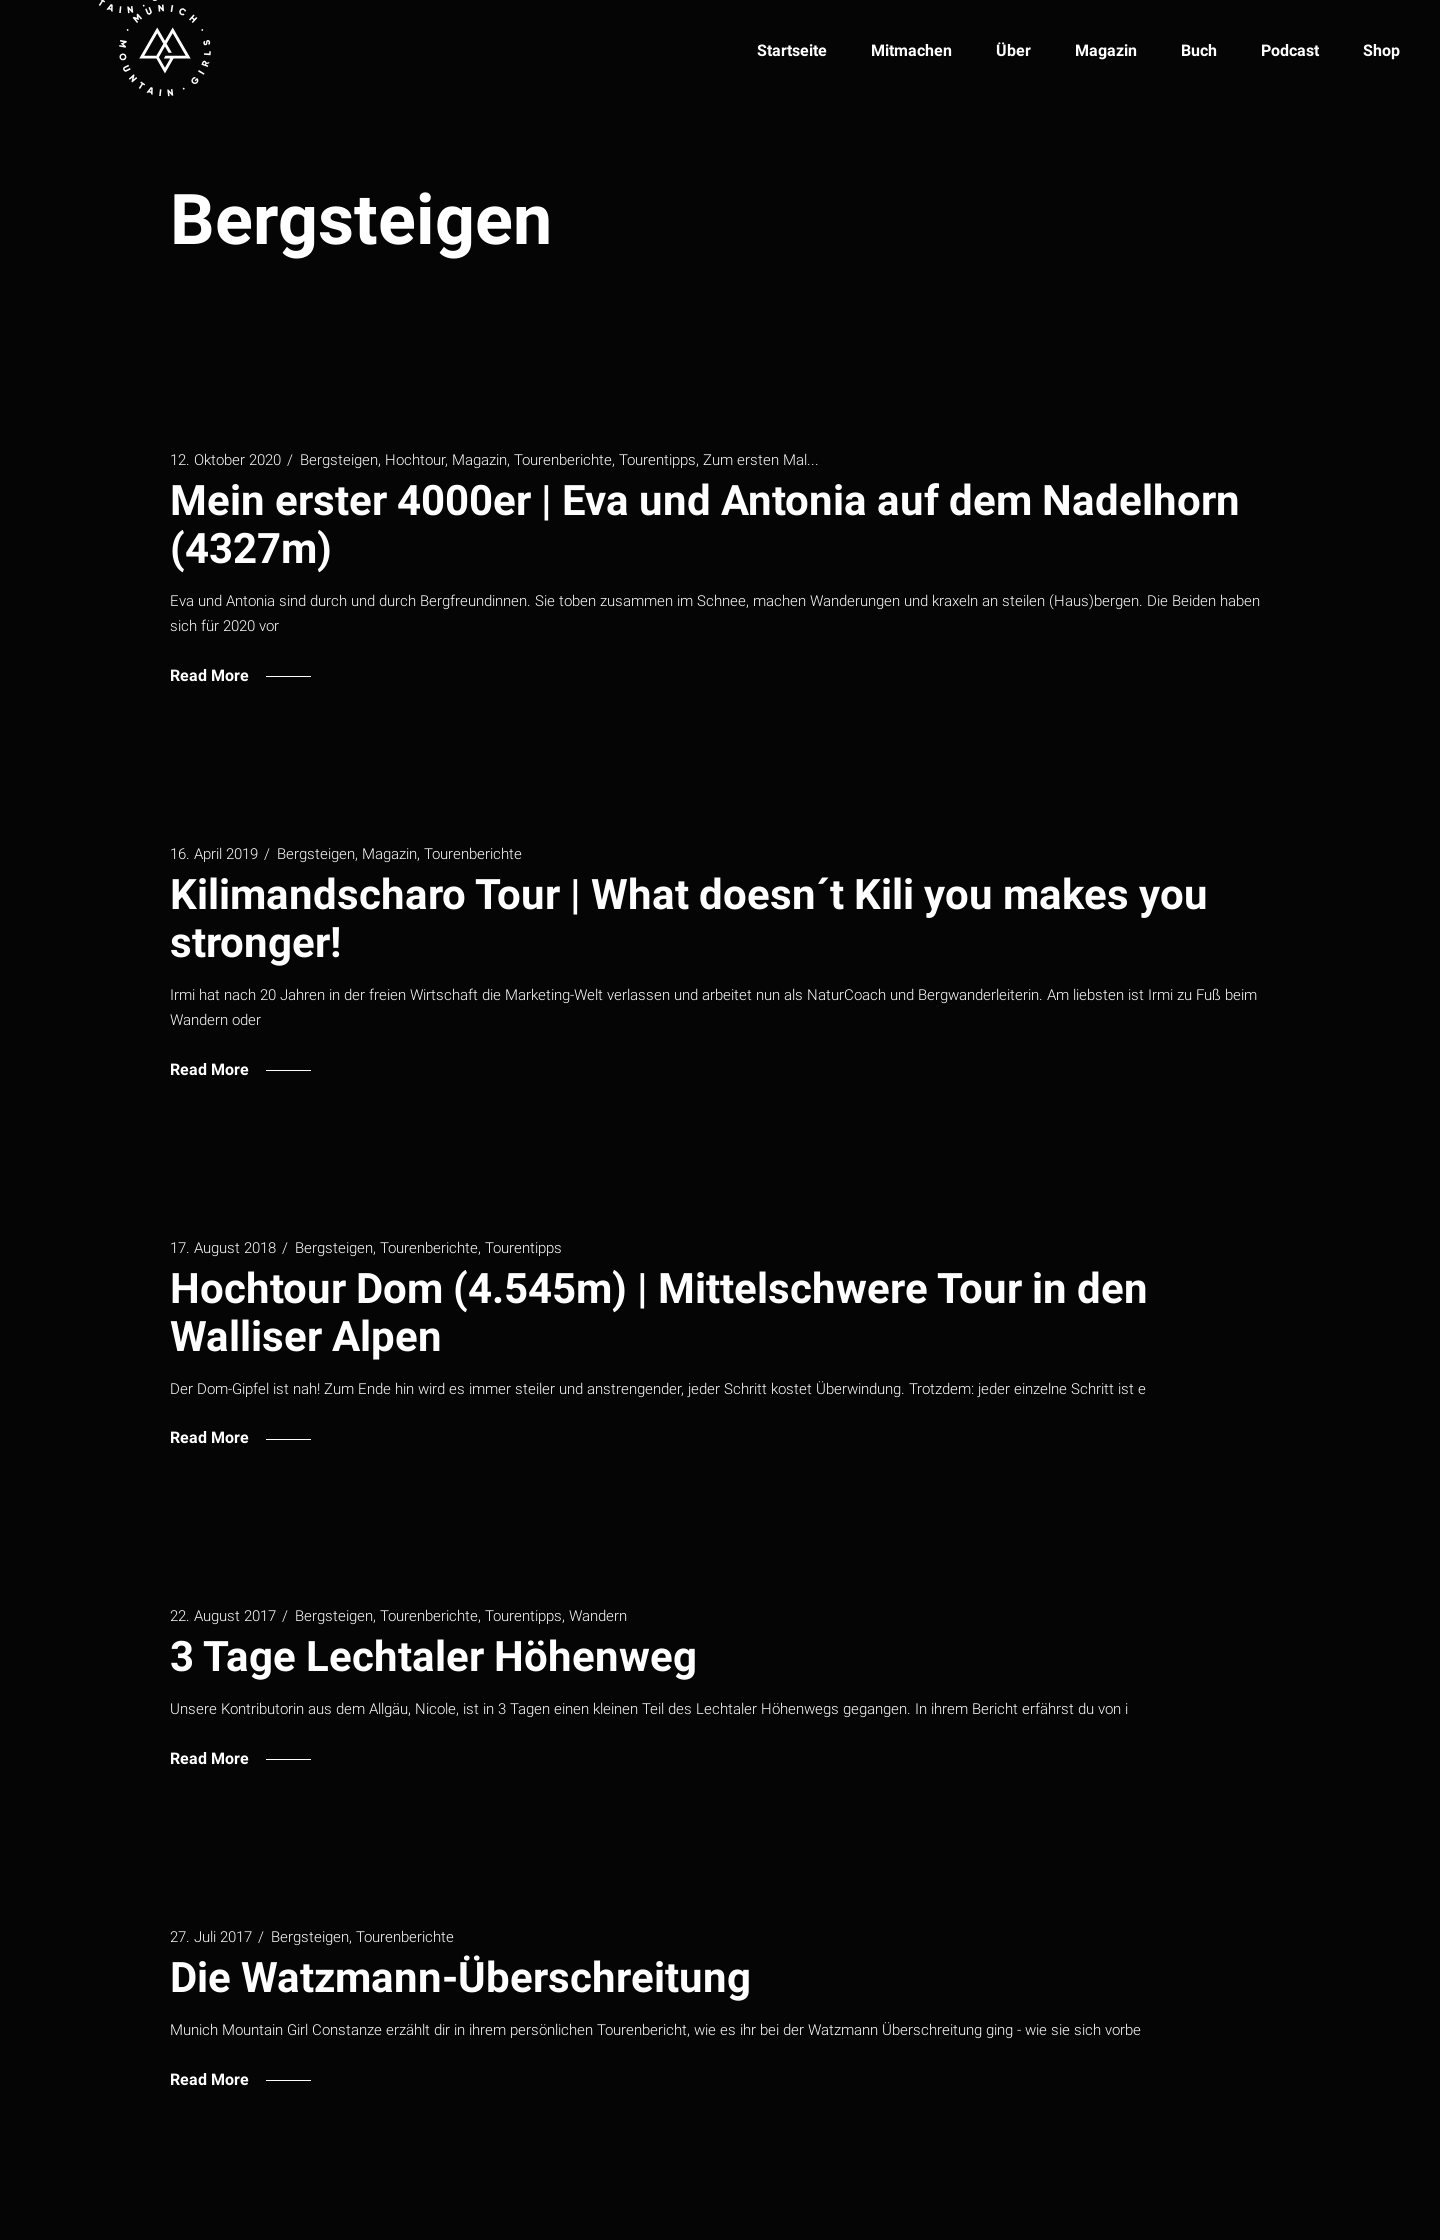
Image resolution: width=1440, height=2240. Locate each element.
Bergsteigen (339, 460)
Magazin (479, 460)
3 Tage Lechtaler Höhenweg (433, 1656)
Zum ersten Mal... (761, 460)
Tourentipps (657, 460)
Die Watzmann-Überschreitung (460, 1977)
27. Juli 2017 (211, 1937)
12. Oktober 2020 (225, 460)
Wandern (598, 1616)
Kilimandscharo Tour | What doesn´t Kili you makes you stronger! (689, 918)
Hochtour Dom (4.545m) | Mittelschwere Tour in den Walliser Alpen (659, 1312)
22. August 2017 (223, 1616)
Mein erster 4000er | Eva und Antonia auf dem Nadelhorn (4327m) (705, 524)
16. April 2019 (214, 854)
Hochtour (415, 460)
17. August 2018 (223, 1248)
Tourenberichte (563, 460)
